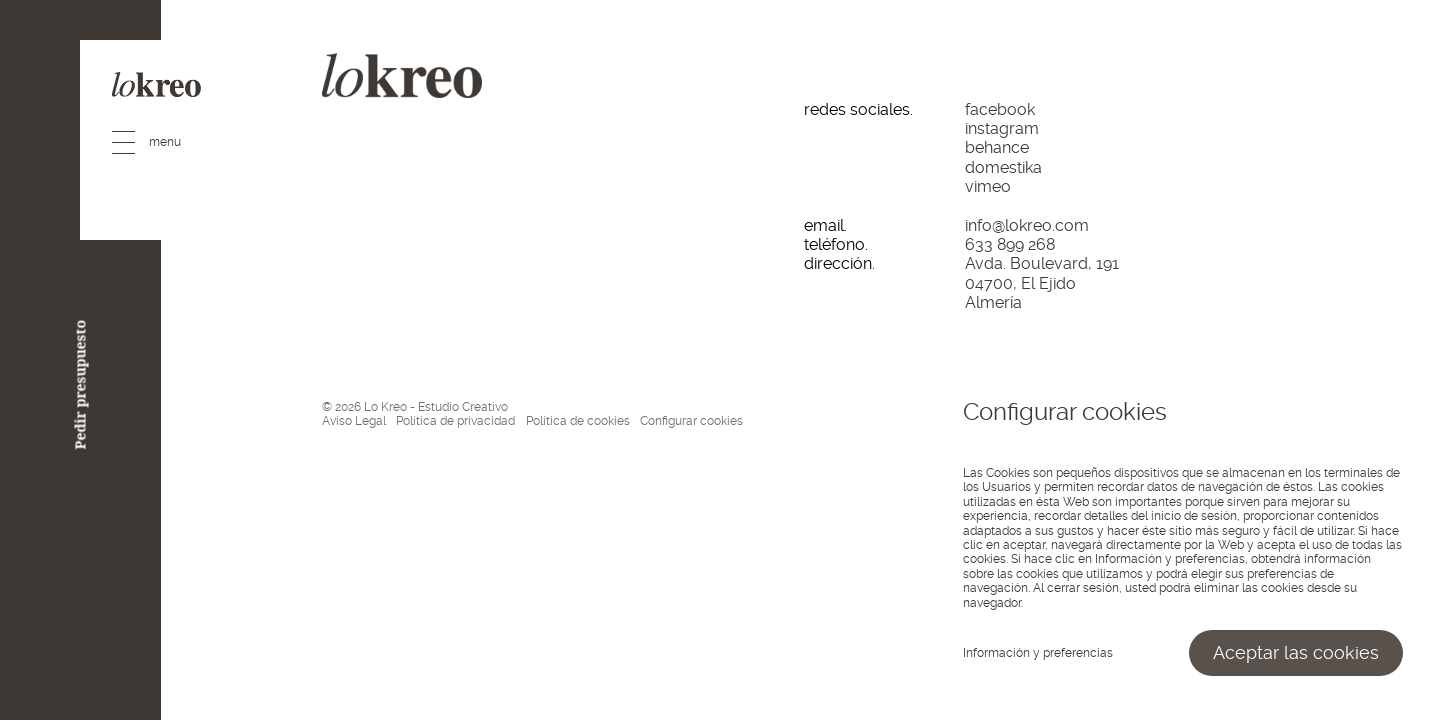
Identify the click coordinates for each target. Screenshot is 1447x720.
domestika (1003, 167)
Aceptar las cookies (1296, 652)
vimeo (988, 186)
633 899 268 (1010, 244)
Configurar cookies (691, 421)
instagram (1002, 128)
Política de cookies (578, 421)
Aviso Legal (354, 421)
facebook (1000, 109)
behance (997, 147)
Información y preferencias (1038, 653)
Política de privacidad (455, 421)
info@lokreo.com (1027, 225)
